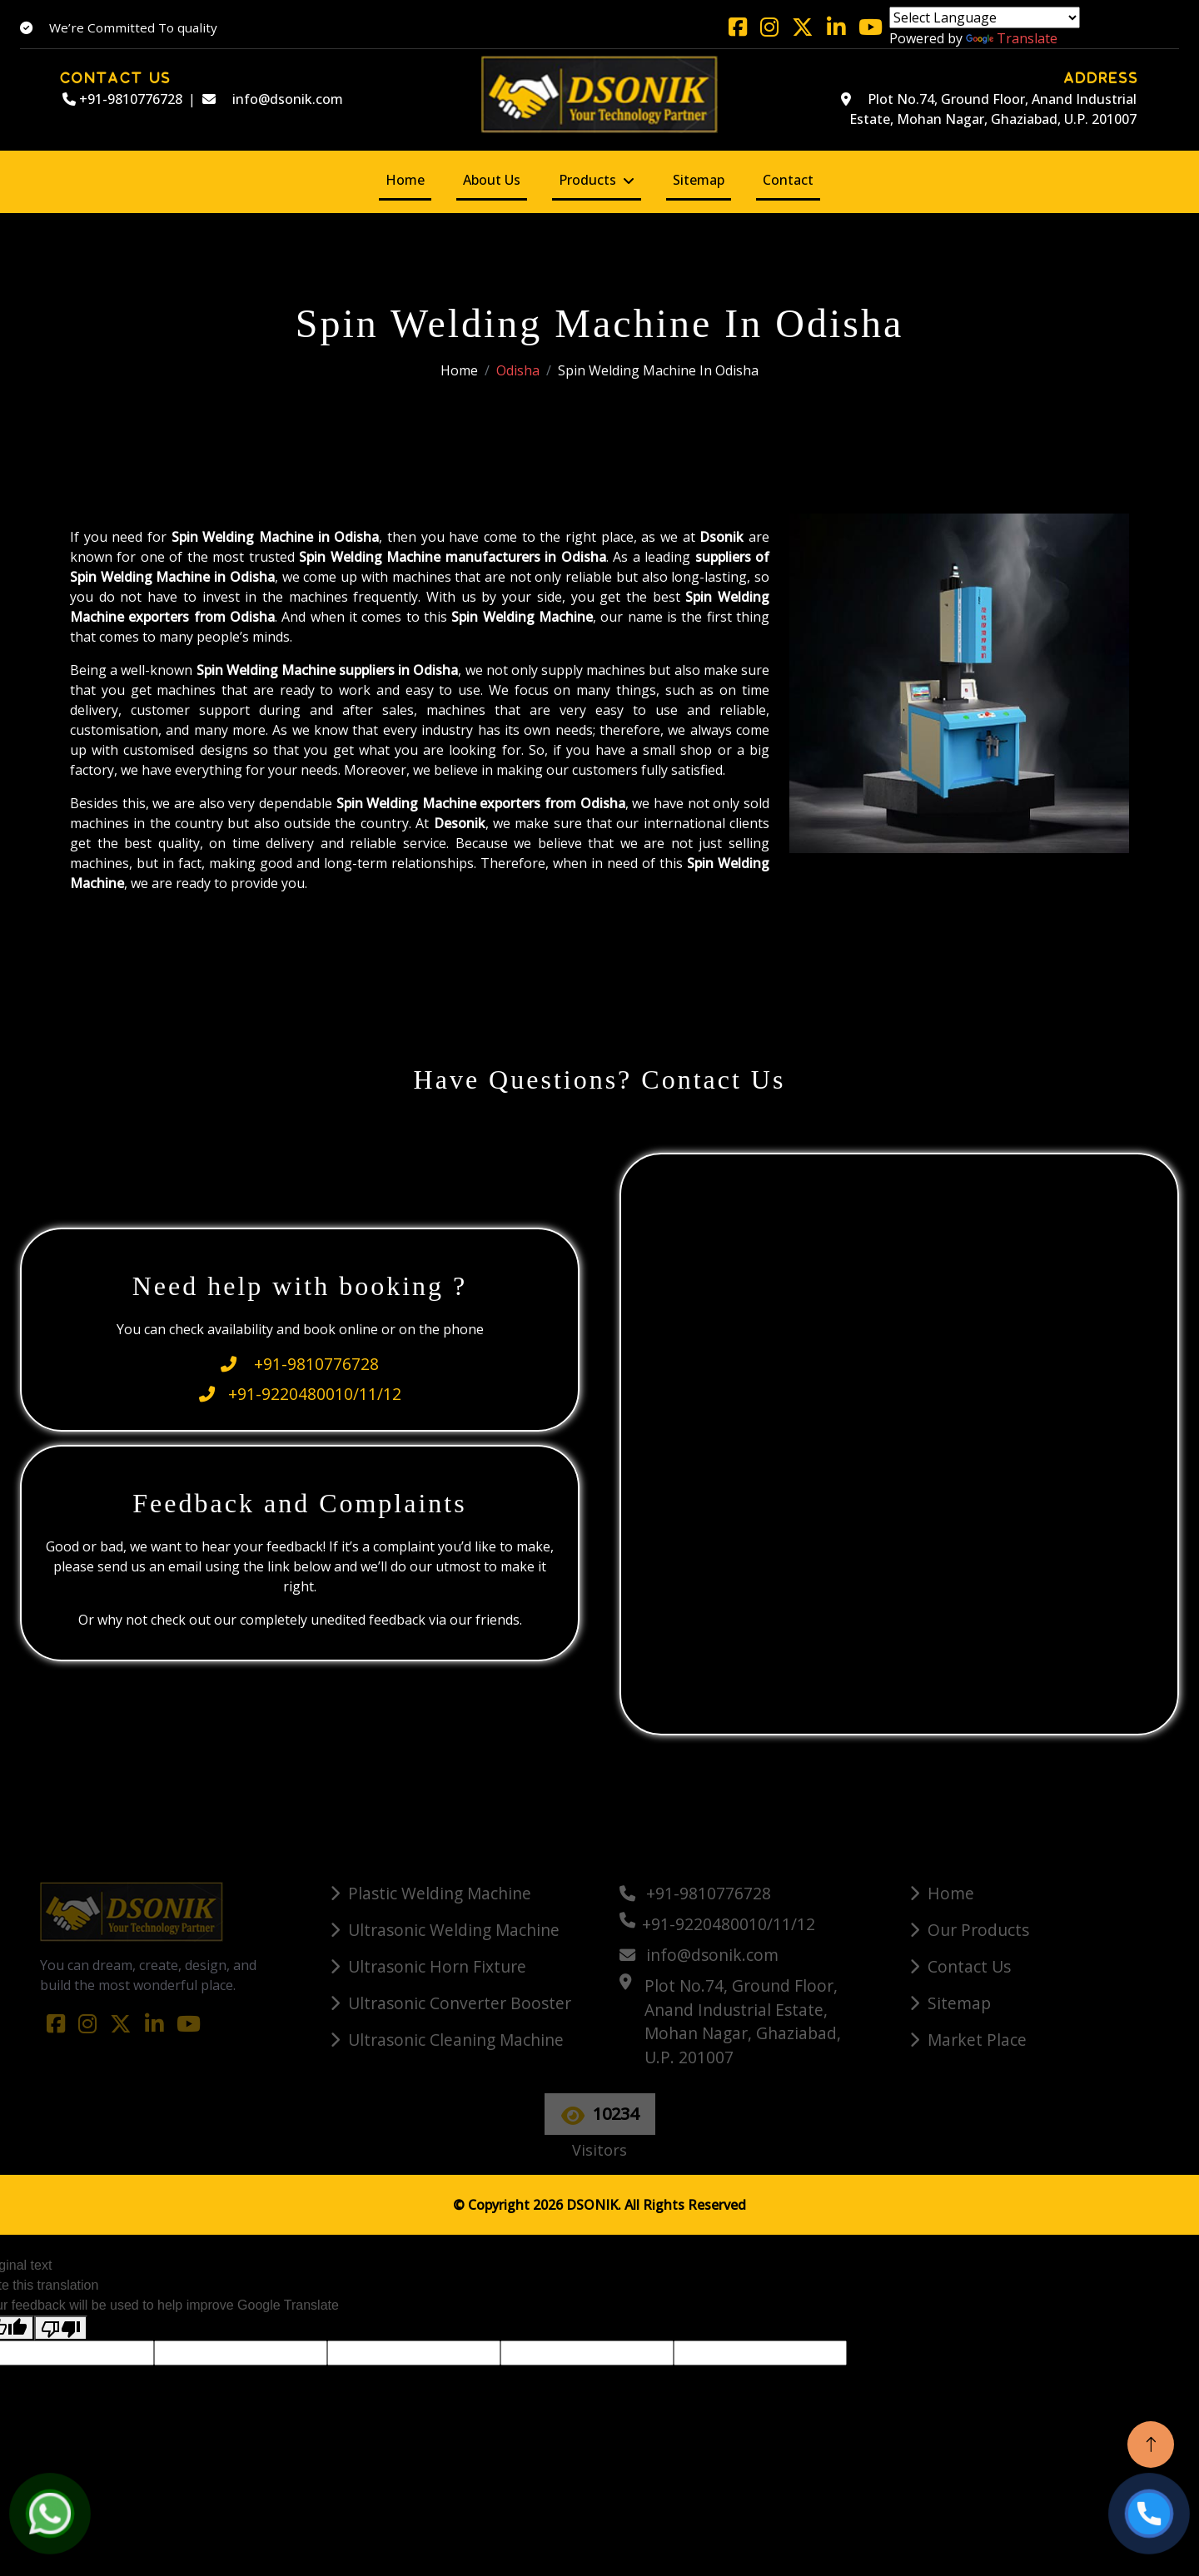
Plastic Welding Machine (439, 1893)
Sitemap (698, 180)
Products (587, 180)
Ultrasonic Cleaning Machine (456, 2039)
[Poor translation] (60, 2328)
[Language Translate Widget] (984, 17)
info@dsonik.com (272, 99)
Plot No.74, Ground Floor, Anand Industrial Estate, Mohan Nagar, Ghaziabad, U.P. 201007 (989, 109)
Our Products (978, 1929)
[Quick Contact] (902, 1441)
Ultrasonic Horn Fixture (437, 1966)
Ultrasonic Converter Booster (459, 2003)
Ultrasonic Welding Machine (454, 1929)
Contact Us (969, 1966)
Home (405, 180)
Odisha (518, 370)
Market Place (977, 2039)
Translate (1011, 38)
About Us (491, 180)
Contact (788, 180)
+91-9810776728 (122, 99)
